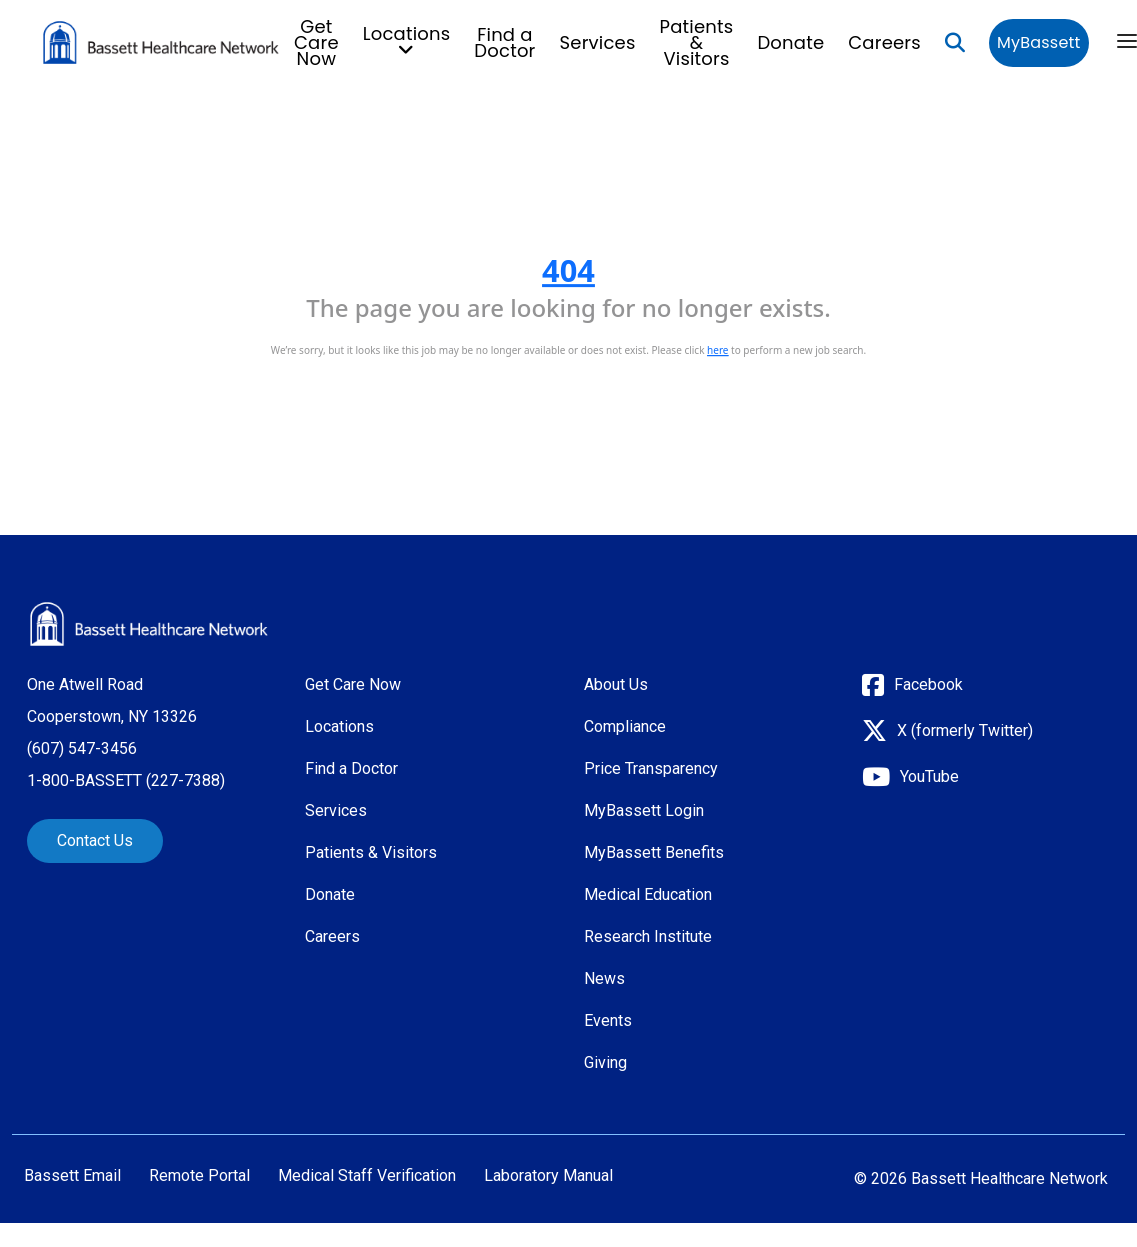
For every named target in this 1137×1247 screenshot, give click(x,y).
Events (608, 1020)
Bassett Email (72, 1176)
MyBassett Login (644, 810)
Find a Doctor (504, 42)
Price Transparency (651, 768)
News (604, 978)
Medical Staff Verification (367, 1176)
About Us (616, 684)
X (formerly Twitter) (965, 730)
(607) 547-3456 (82, 748)
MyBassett (1038, 42)
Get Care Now (316, 42)
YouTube (929, 776)
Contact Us (95, 840)
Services (598, 42)
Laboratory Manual (548, 1176)
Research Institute (648, 936)
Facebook (928, 684)
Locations (339, 726)
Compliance (625, 726)
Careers (884, 42)
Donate (790, 42)
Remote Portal (199, 1176)
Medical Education (648, 894)
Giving (605, 1062)
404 (568, 270)
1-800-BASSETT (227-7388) (126, 780)
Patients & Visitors (697, 42)
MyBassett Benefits (654, 852)
